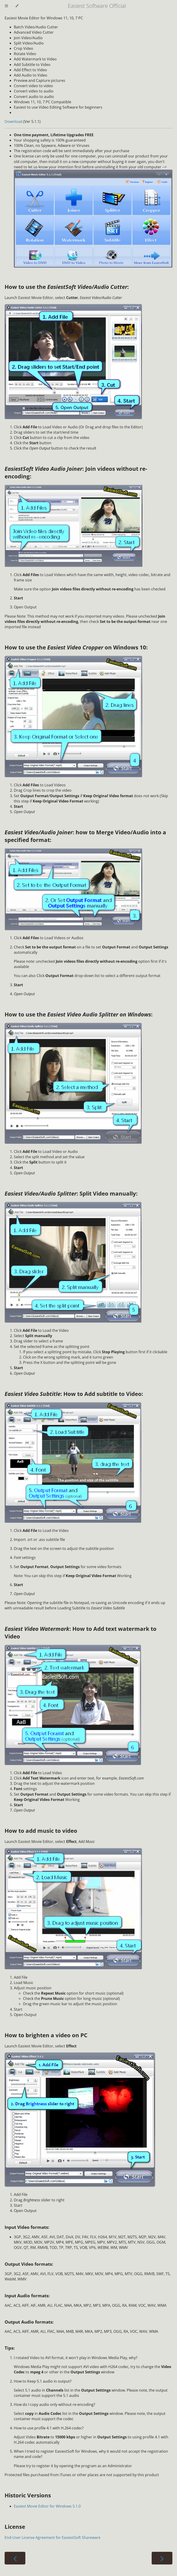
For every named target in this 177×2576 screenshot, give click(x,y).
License (15, 2526)
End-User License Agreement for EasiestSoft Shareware (52, 2537)
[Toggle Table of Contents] (6, 6)
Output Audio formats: (29, 2322)
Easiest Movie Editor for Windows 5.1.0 (47, 2506)
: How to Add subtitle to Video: (74, 1394)
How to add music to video (41, 1830)
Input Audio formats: (27, 2295)
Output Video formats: (29, 2264)
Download (13, 121)
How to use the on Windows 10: (76, 647)
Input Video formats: (27, 2227)
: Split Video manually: (71, 1193)
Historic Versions (28, 2495)
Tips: (10, 2348)
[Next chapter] (162, 2558)
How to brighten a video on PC (46, 2035)
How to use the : (67, 286)
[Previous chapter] (15, 2558)
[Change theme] (17, 6)
